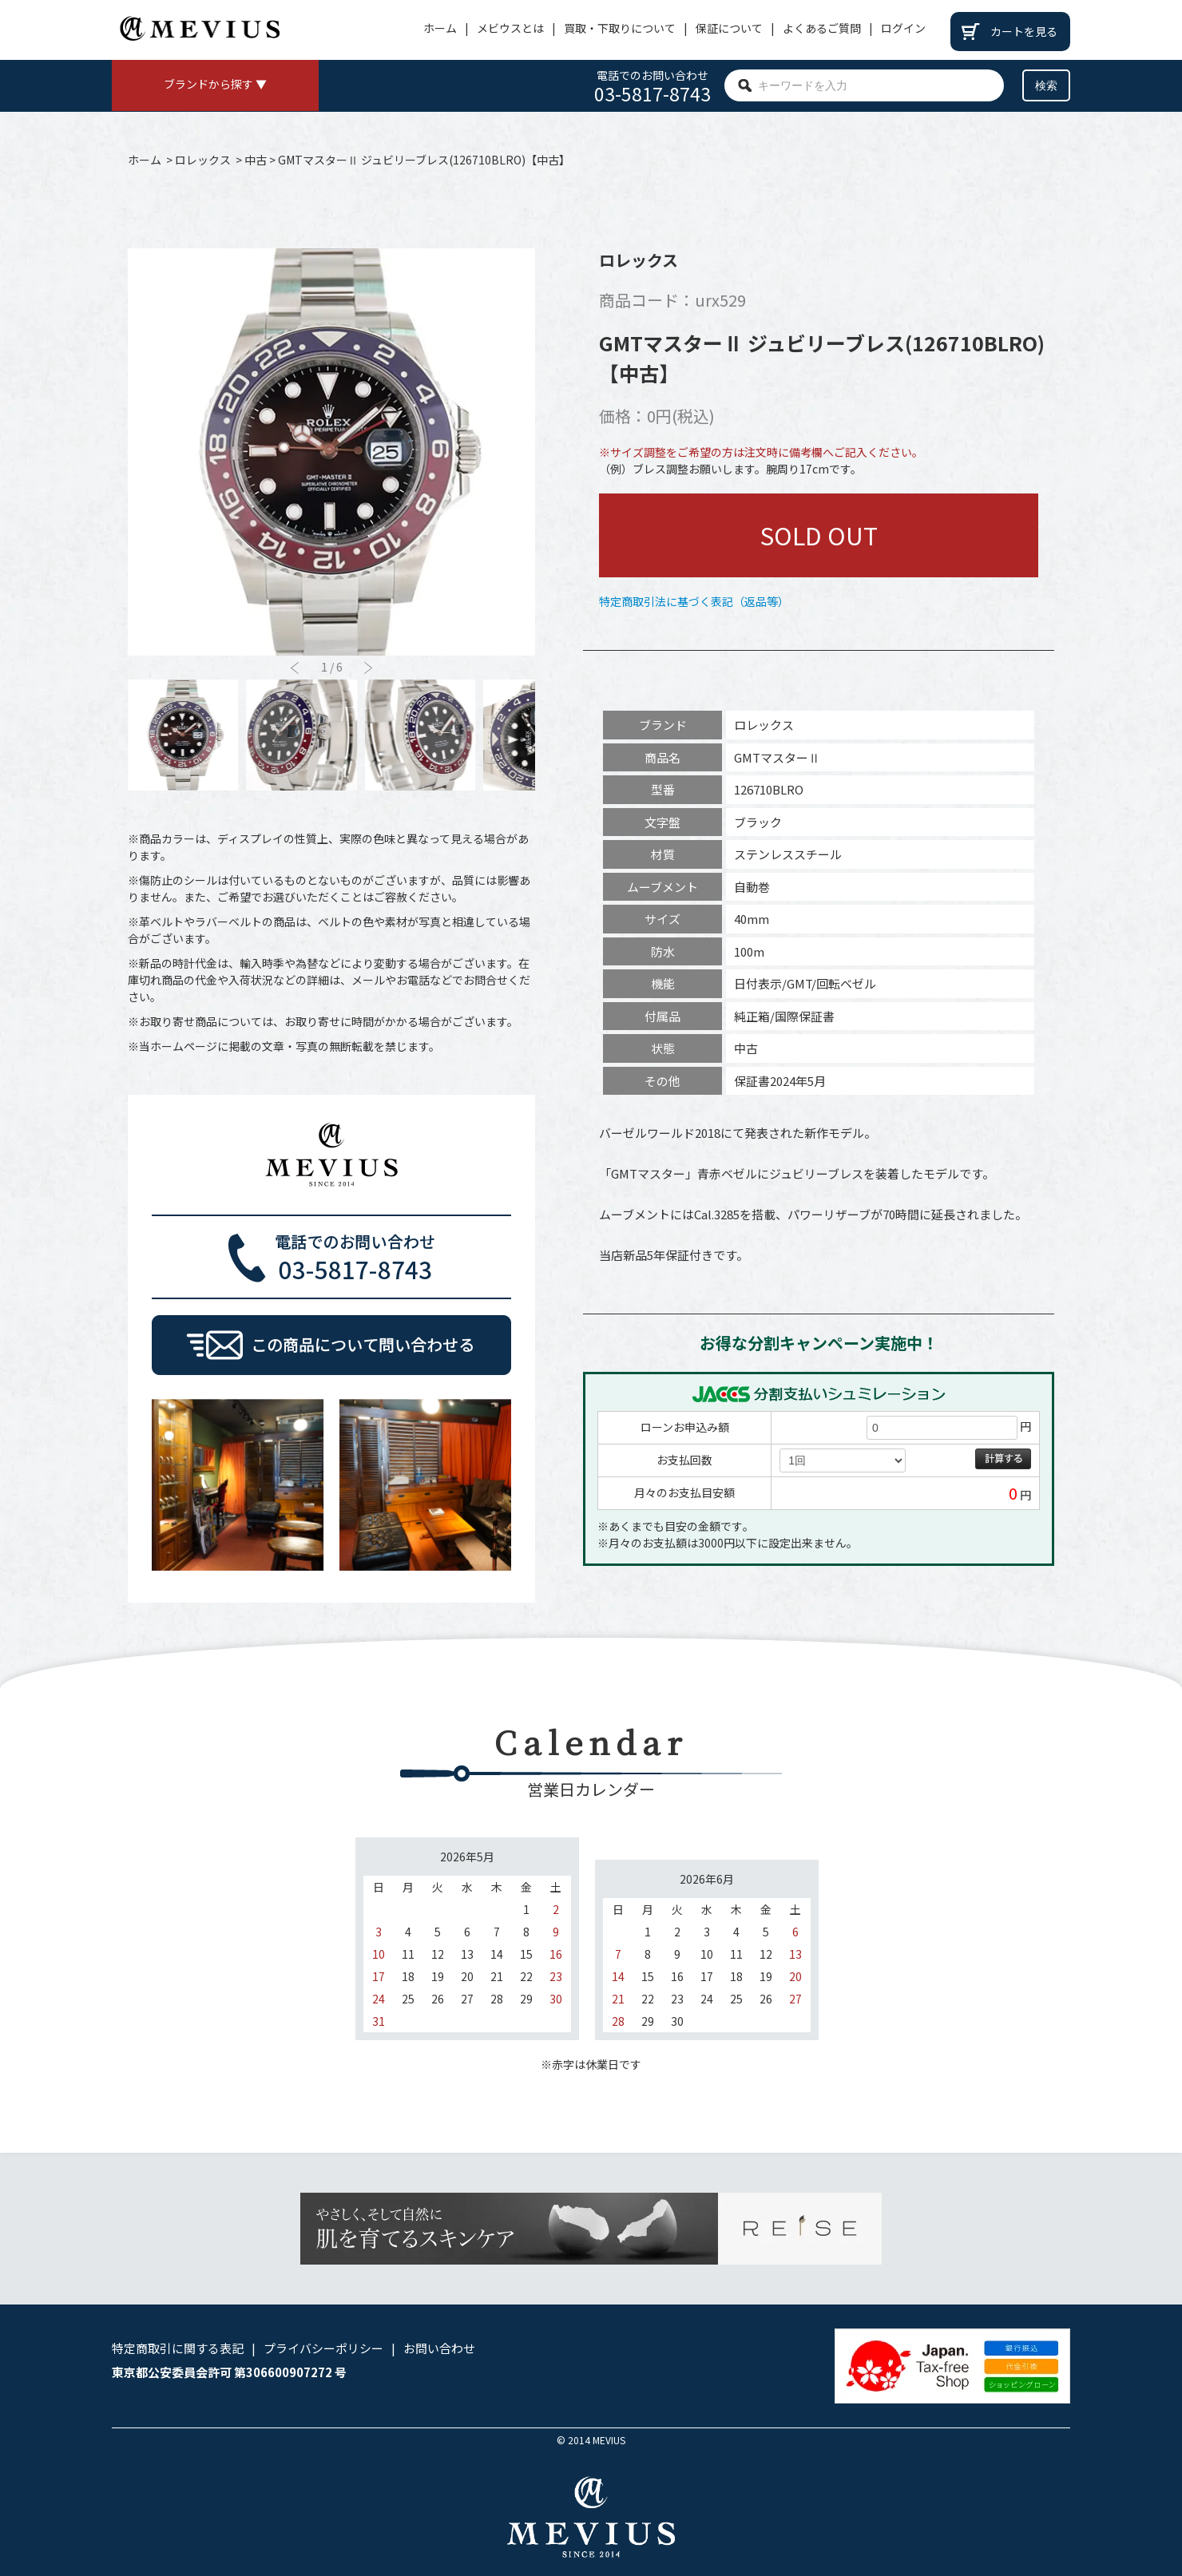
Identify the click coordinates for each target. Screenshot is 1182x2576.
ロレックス (203, 160)
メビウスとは (510, 28)
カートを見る (1023, 31)
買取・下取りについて (620, 28)
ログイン (903, 28)
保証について (729, 28)
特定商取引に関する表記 (178, 2348)
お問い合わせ (439, 2348)
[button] (368, 668)
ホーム (440, 28)
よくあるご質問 (822, 28)
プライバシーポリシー (323, 2348)
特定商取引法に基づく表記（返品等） (694, 601)
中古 (255, 160)
